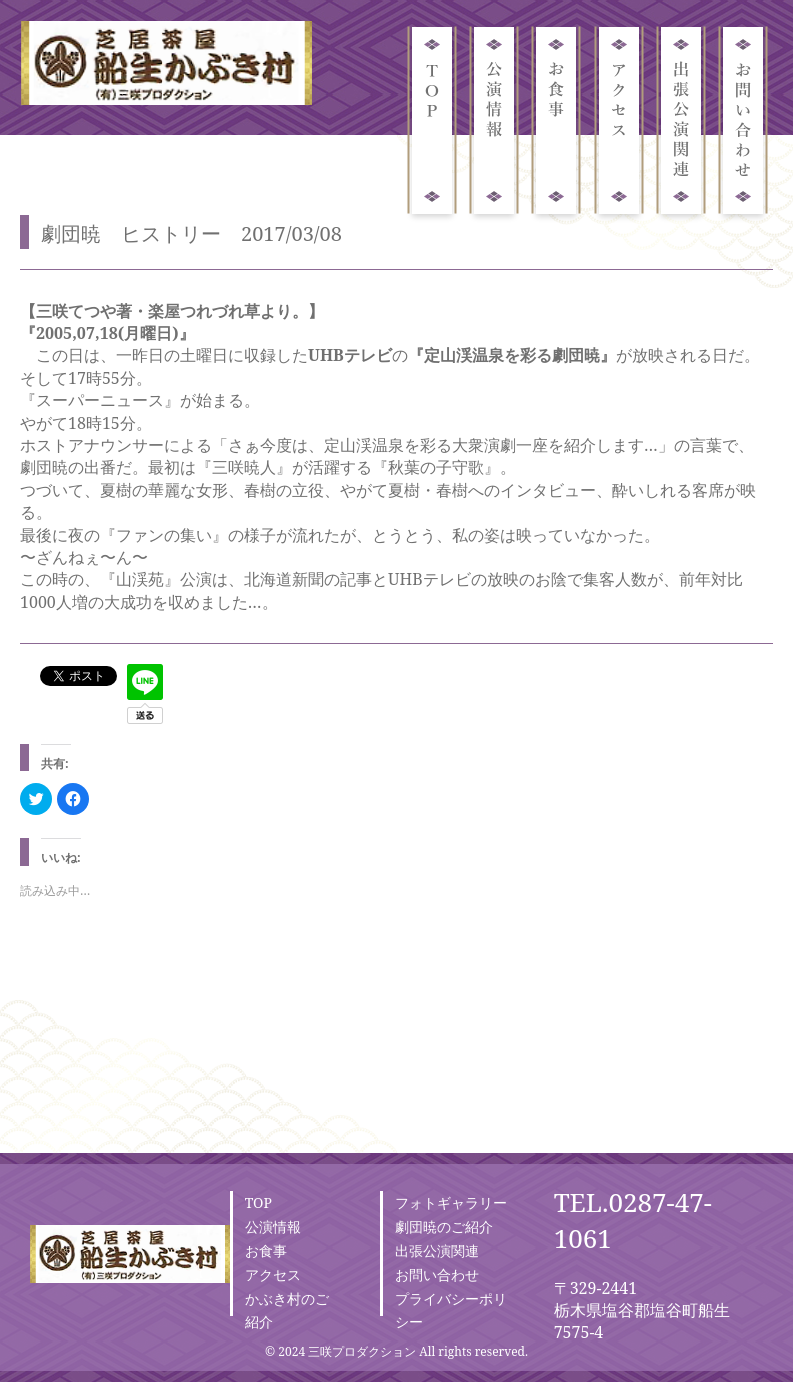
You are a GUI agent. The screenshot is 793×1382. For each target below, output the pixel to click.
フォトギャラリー (451, 1202)
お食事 (266, 1250)
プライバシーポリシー (451, 1310)
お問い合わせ (437, 1274)
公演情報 (273, 1226)
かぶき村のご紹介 (287, 1310)
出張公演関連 (437, 1250)
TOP (258, 1202)
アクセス (273, 1274)
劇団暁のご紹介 (444, 1226)
